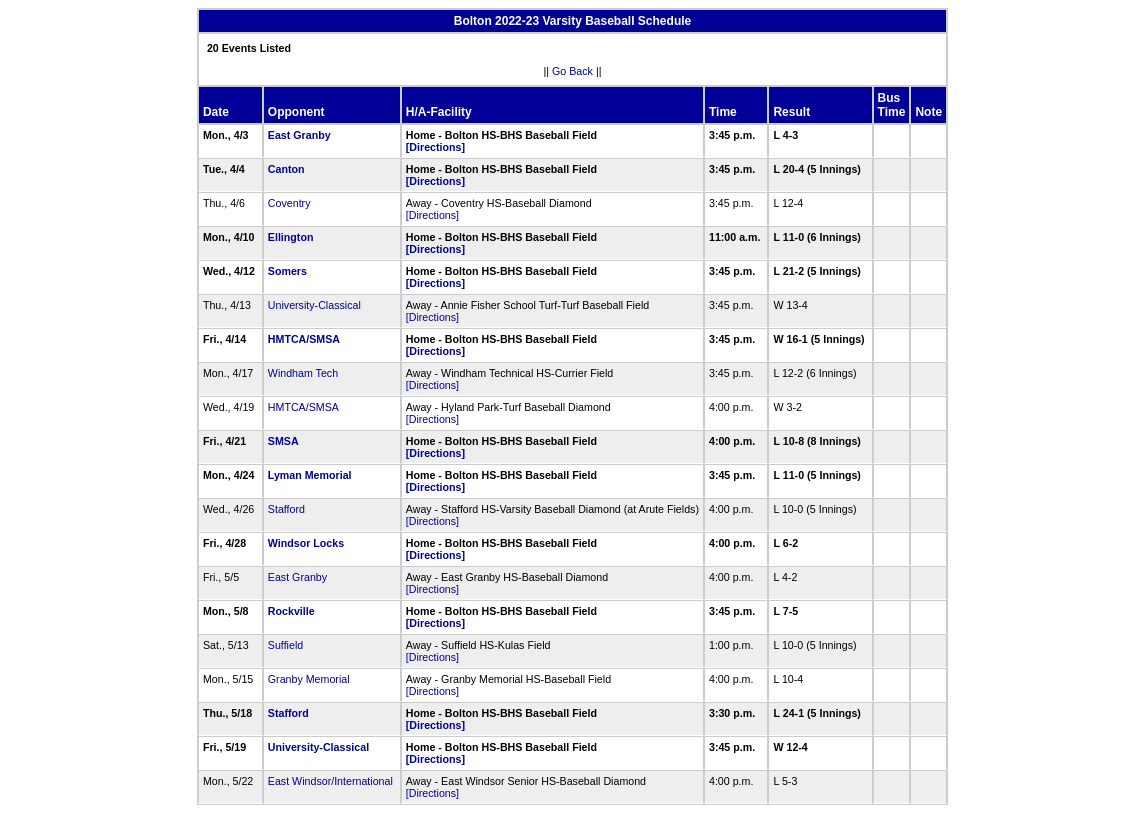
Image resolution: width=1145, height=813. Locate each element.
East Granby (299, 135)
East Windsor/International (330, 781)
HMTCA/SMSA (304, 339)
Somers (287, 271)
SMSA (283, 441)
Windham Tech (303, 373)
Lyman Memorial (310, 475)
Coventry (289, 203)
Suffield (285, 645)
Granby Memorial (309, 679)
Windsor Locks (306, 543)
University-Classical (314, 305)
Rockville (291, 611)
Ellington (291, 237)
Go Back (572, 71)
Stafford (286, 509)
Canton (286, 169)
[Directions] (435, 147)
